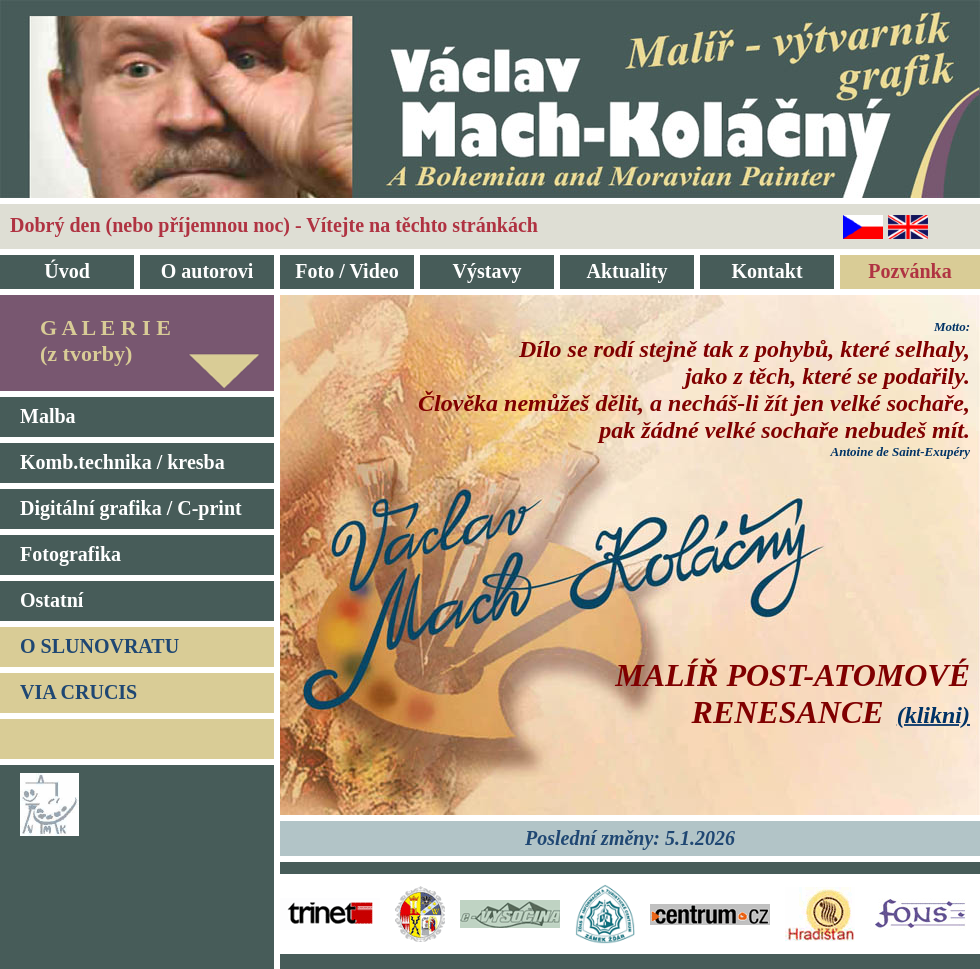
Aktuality (626, 271)
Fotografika (70, 554)
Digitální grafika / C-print (131, 508)
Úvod (67, 271)
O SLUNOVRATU (99, 646)
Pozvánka (909, 271)
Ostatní (51, 600)
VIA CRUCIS (78, 692)
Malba (48, 416)
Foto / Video (346, 271)
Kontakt (766, 271)
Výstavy (487, 271)
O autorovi (207, 271)
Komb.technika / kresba (122, 462)
